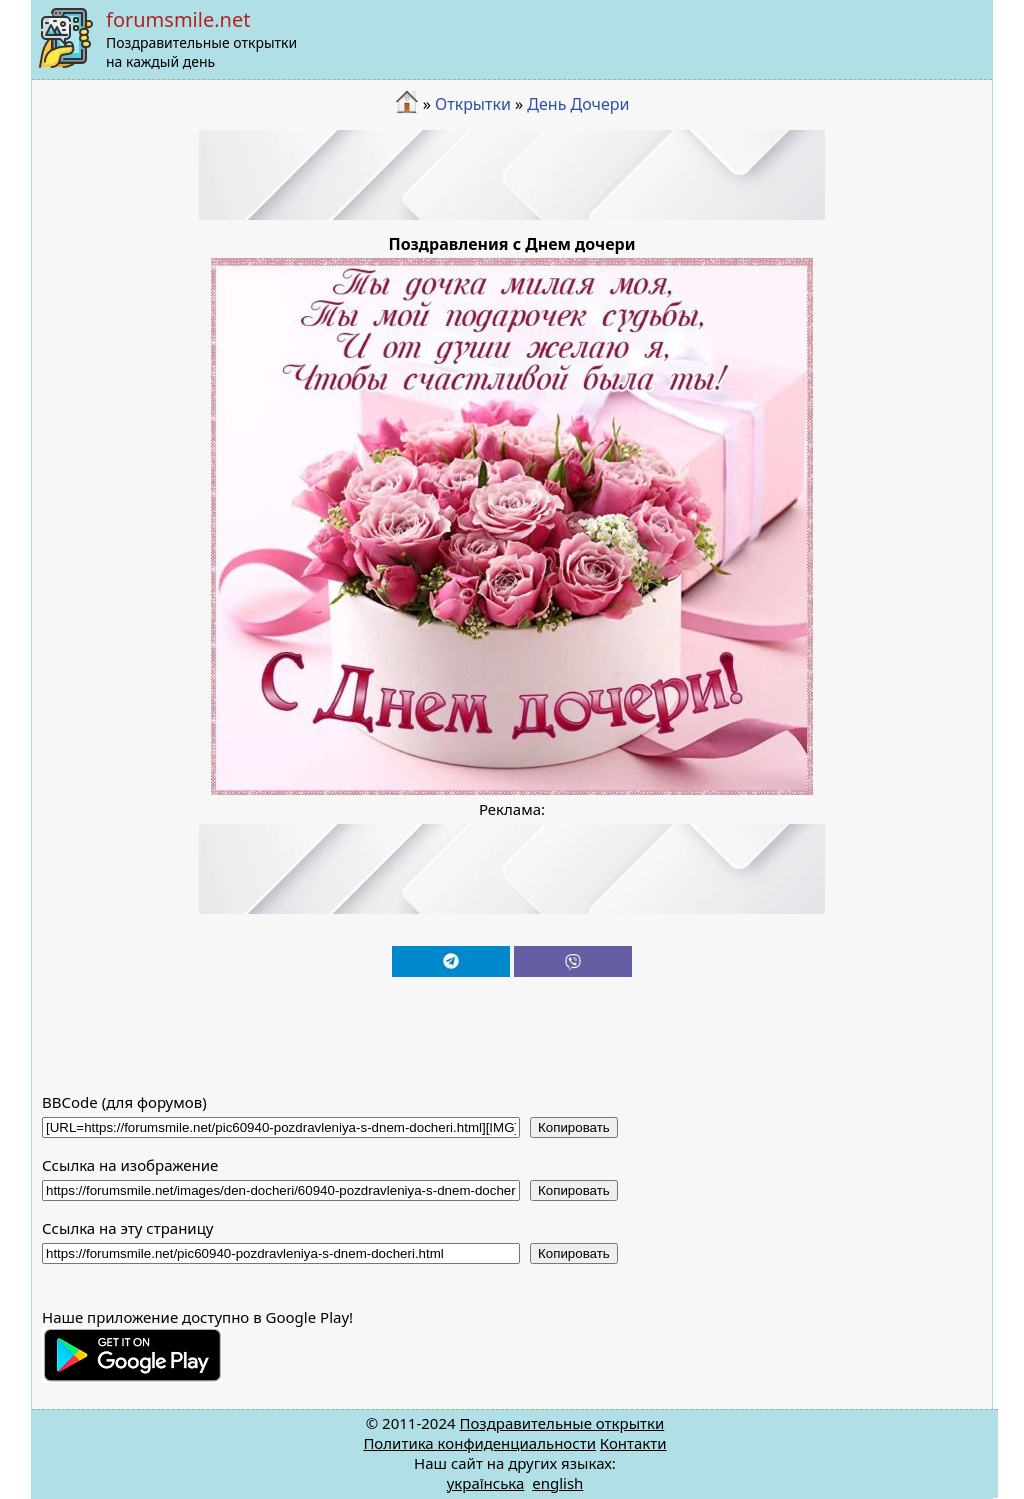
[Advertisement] (512, 175)
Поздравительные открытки (561, 1423)
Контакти (633, 1443)
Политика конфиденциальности (479, 1443)
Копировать (574, 1127)
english (557, 1483)
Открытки (473, 104)
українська (486, 1483)
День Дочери (578, 104)
